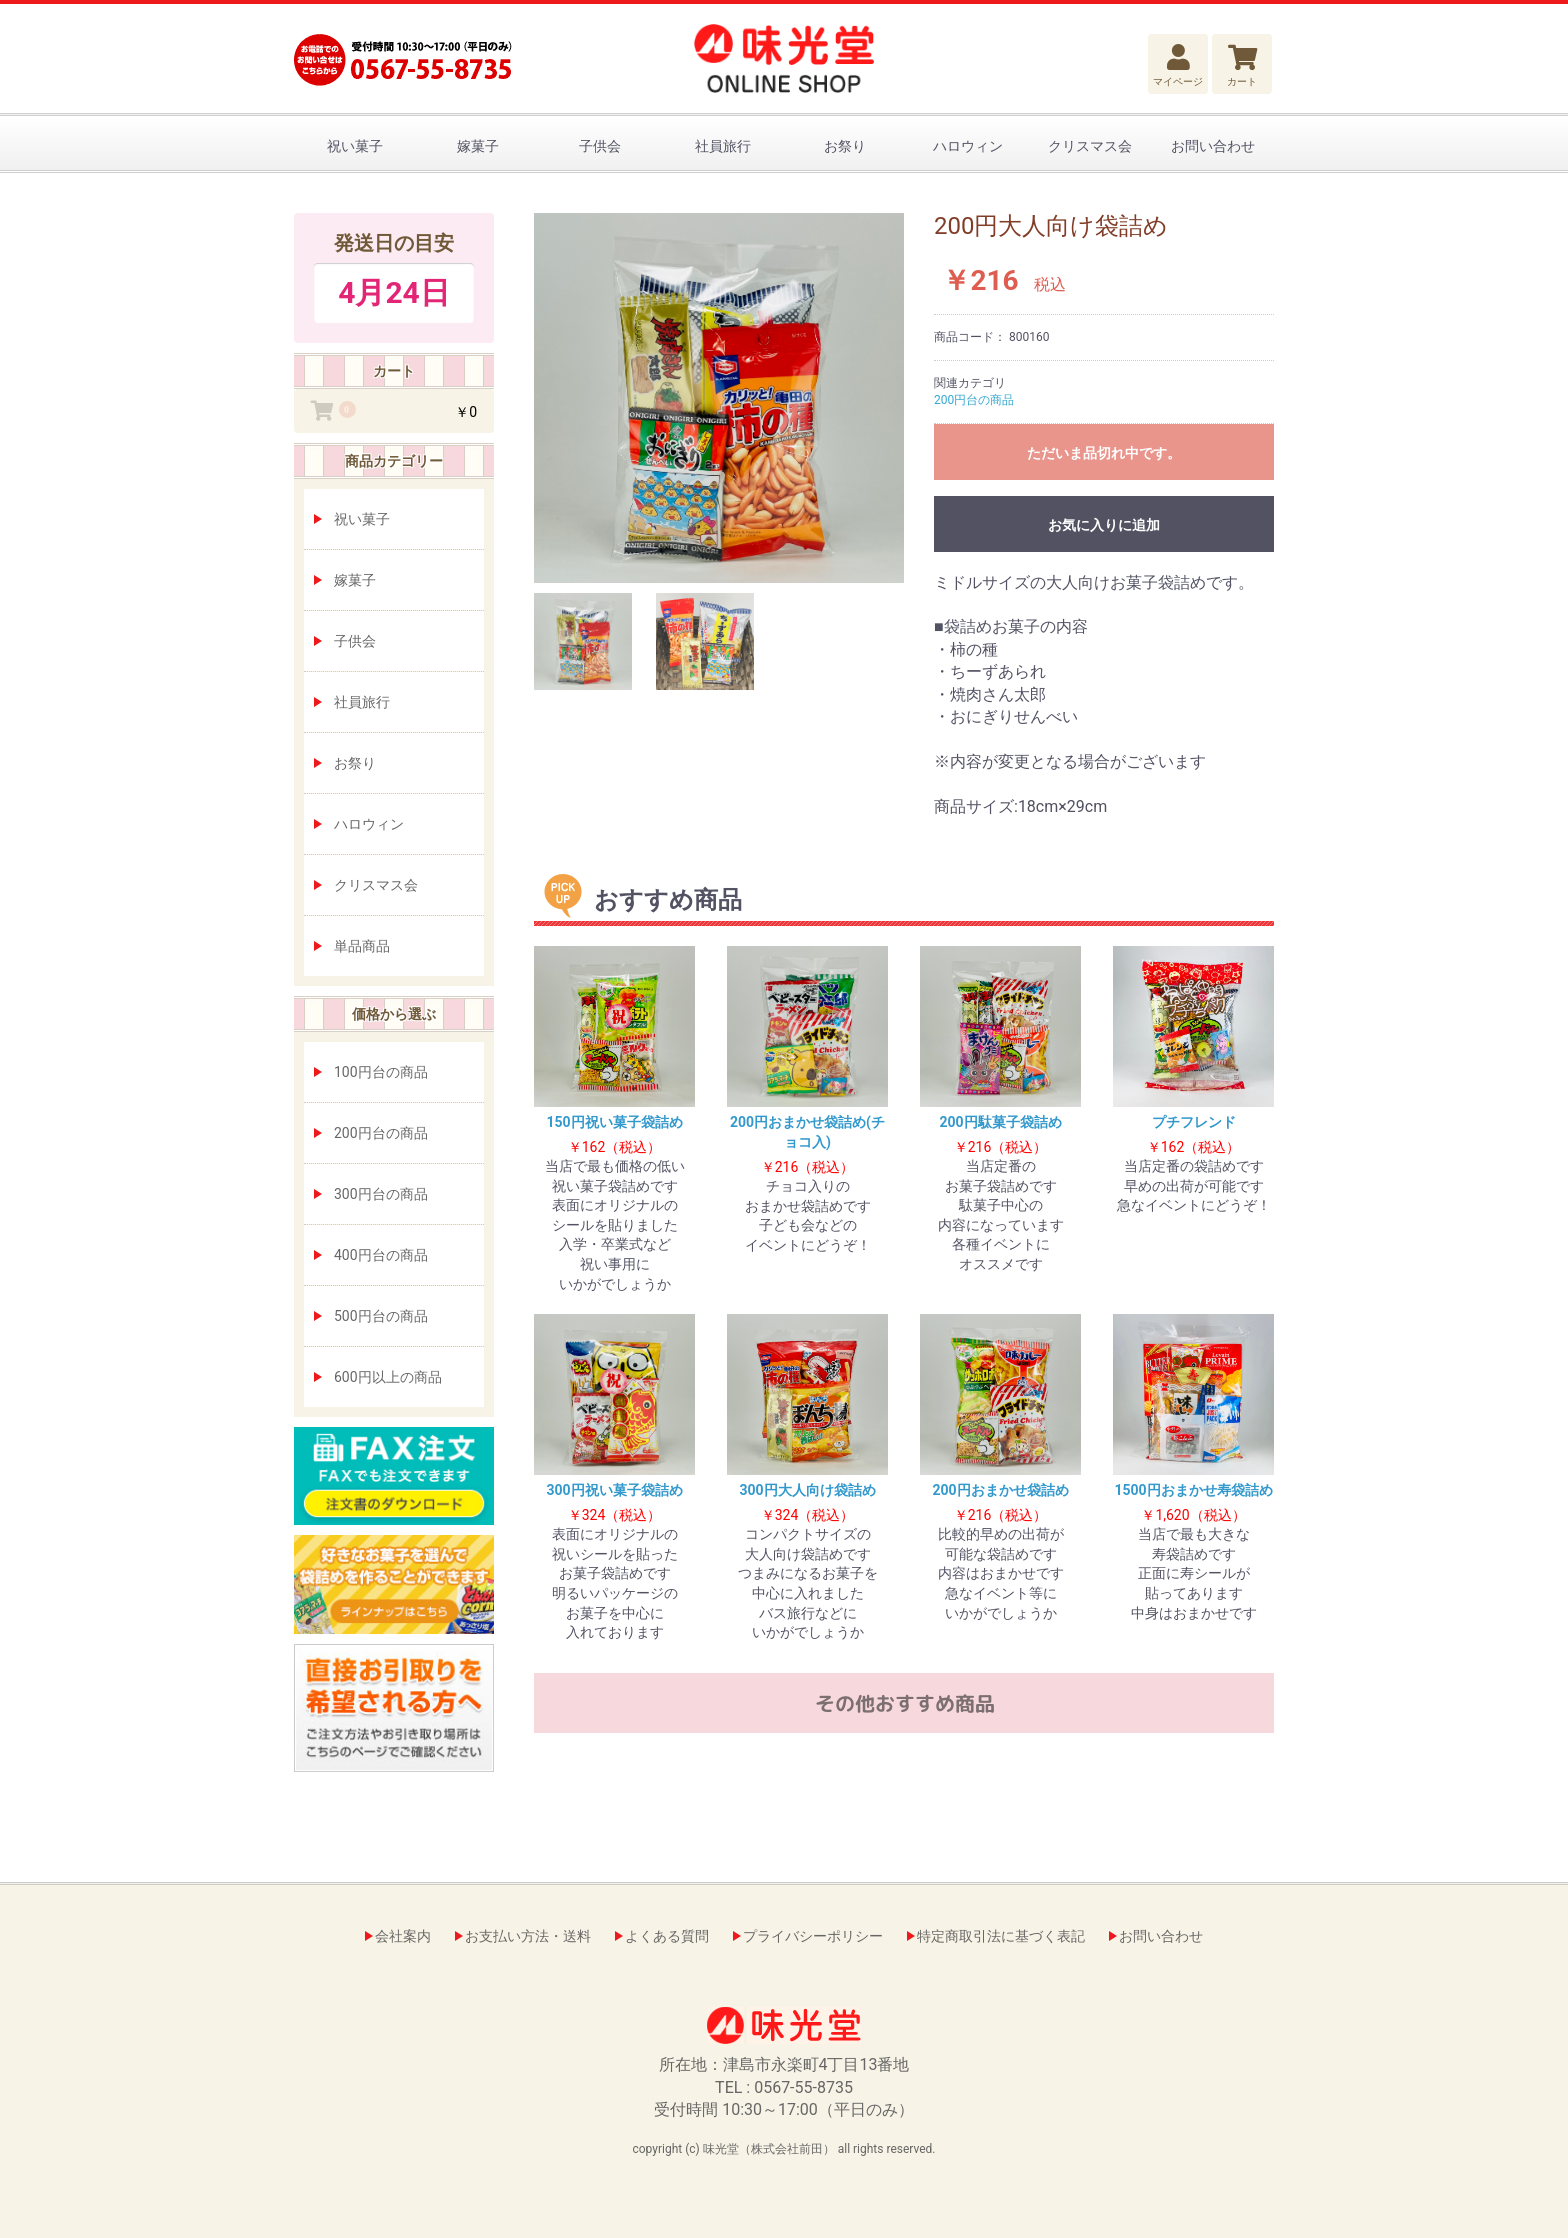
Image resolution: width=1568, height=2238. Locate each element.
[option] (719, 398)
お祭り (845, 146)
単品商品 (362, 946)
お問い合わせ (1213, 146)
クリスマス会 (1090, 146)
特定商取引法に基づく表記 (1001, 1936)
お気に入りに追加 (1104, 525)
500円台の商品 (381, 1316)
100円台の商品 (381, 1072)
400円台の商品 (381, 1255)
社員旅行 (723, 146)
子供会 (600, 146)
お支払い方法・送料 (528, 1936)
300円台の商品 (381, 1194)
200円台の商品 (381, 1133)
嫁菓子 (478, 146)
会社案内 (403, 1936)
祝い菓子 (355, 146)
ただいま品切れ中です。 (1104, 453)
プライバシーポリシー (813, 1936)
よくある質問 (667, 1936)
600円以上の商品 (388, 1377)
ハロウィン (968, 146)
